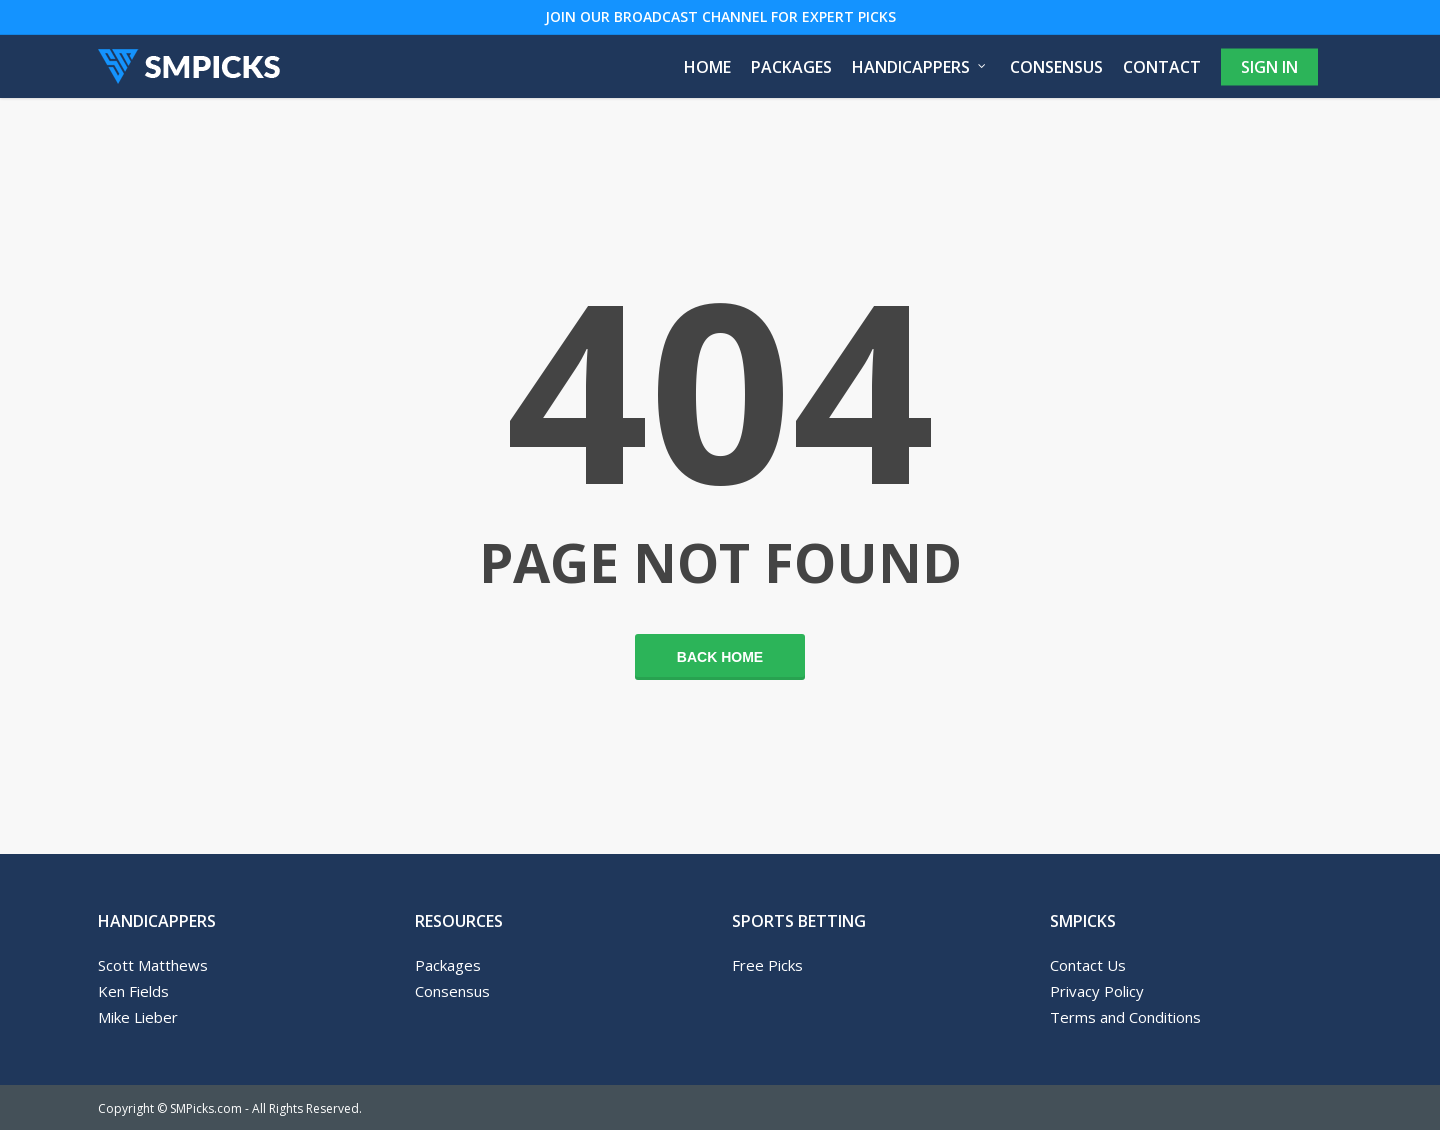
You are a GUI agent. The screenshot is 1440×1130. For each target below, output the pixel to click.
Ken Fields (133, 991)
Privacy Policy (1097, 991)
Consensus (452, 991)
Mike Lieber (138, 1017)
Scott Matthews (153, 965)
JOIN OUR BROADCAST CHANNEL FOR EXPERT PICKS (720, 16)
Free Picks (767, 965)
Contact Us (1088, 965)
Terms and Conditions (1125, 1017)
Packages (448, 965)
